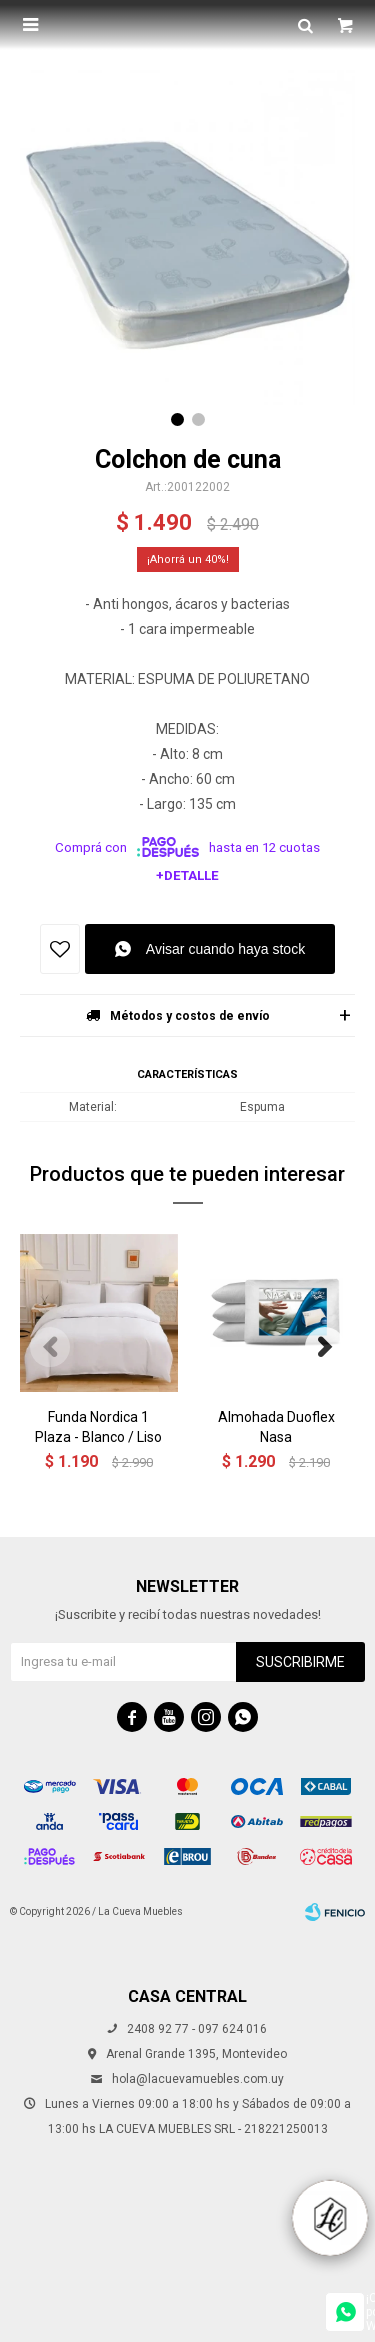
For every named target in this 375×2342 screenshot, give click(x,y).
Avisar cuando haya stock (225, 949)
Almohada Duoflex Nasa (276, 1427)
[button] (177, 419)
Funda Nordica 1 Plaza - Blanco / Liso (98, 1427)
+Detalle (187, 875)
